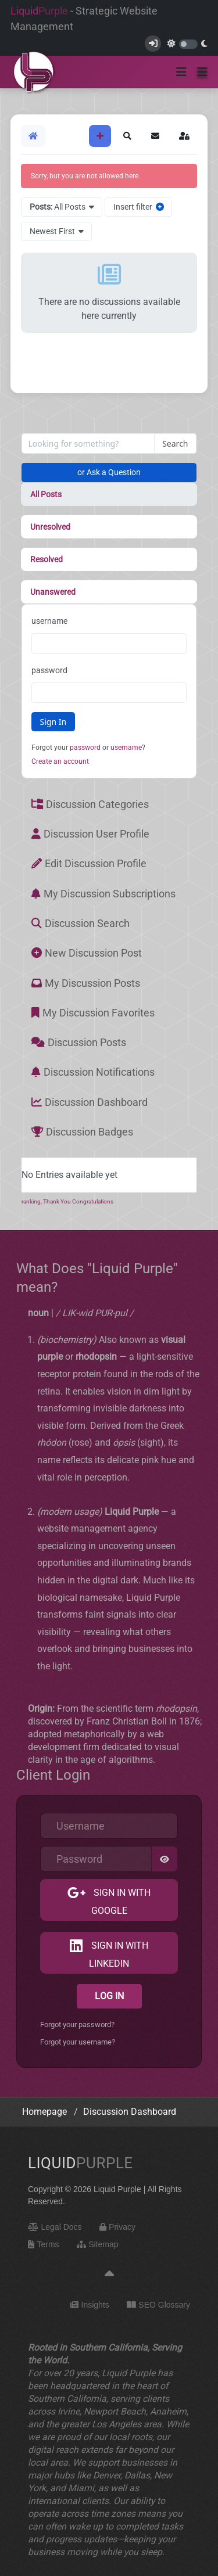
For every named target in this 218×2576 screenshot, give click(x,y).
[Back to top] (109, 2274)
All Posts (46, 494)
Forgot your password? (77, 2024)
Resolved (46, 559)
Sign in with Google (121, 1902)
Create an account (60, 761)
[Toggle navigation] (181, 72)
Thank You (57, 1201)
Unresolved (50, 526)
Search (175, 443)
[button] (202, 72)
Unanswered (53, 592)
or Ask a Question (109, 472)
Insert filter (138, 206)
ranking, (32, 1201)
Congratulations (92, 1201)
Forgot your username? (77, 2042)
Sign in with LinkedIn (118, 1954)
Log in (109, 1996)
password (49, 670)
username (49, 621)
